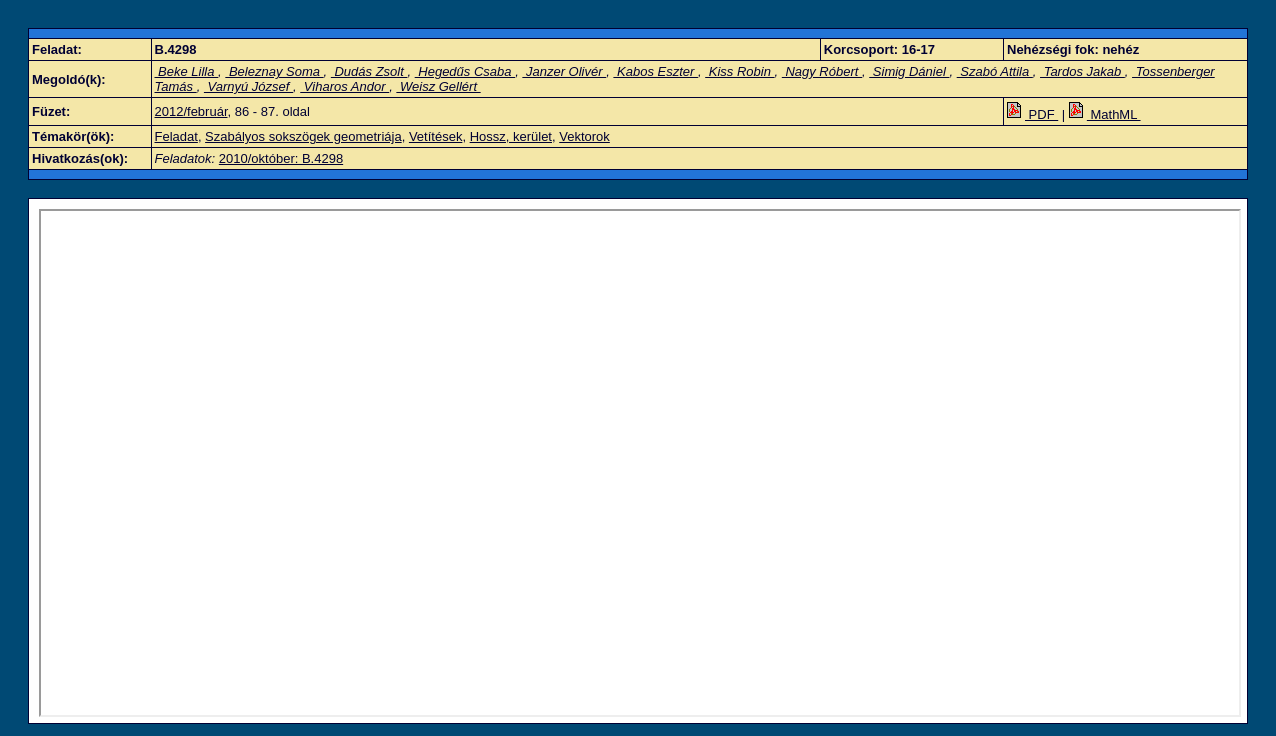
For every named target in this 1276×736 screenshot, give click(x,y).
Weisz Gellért (438, 86)
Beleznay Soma (274, 71)
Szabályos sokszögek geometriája (303, 136)
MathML (1105, 114)
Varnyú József (248, 86)
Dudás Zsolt (369, 71)
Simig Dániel (909, 71)
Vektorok (584, 136)
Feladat (176, 136)
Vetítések (435, 136)
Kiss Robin (739, 71)
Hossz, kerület (511, 136)
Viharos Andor (344, 86)
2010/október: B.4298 (281, 158)
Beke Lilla (187, 71)
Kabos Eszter (655, 71)
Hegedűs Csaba (465, 71)
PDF (1032, 114)
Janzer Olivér (564, 71)
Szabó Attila (995, 71)
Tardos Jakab (1082, 71)
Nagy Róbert (822, 71)
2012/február (191, 111)
